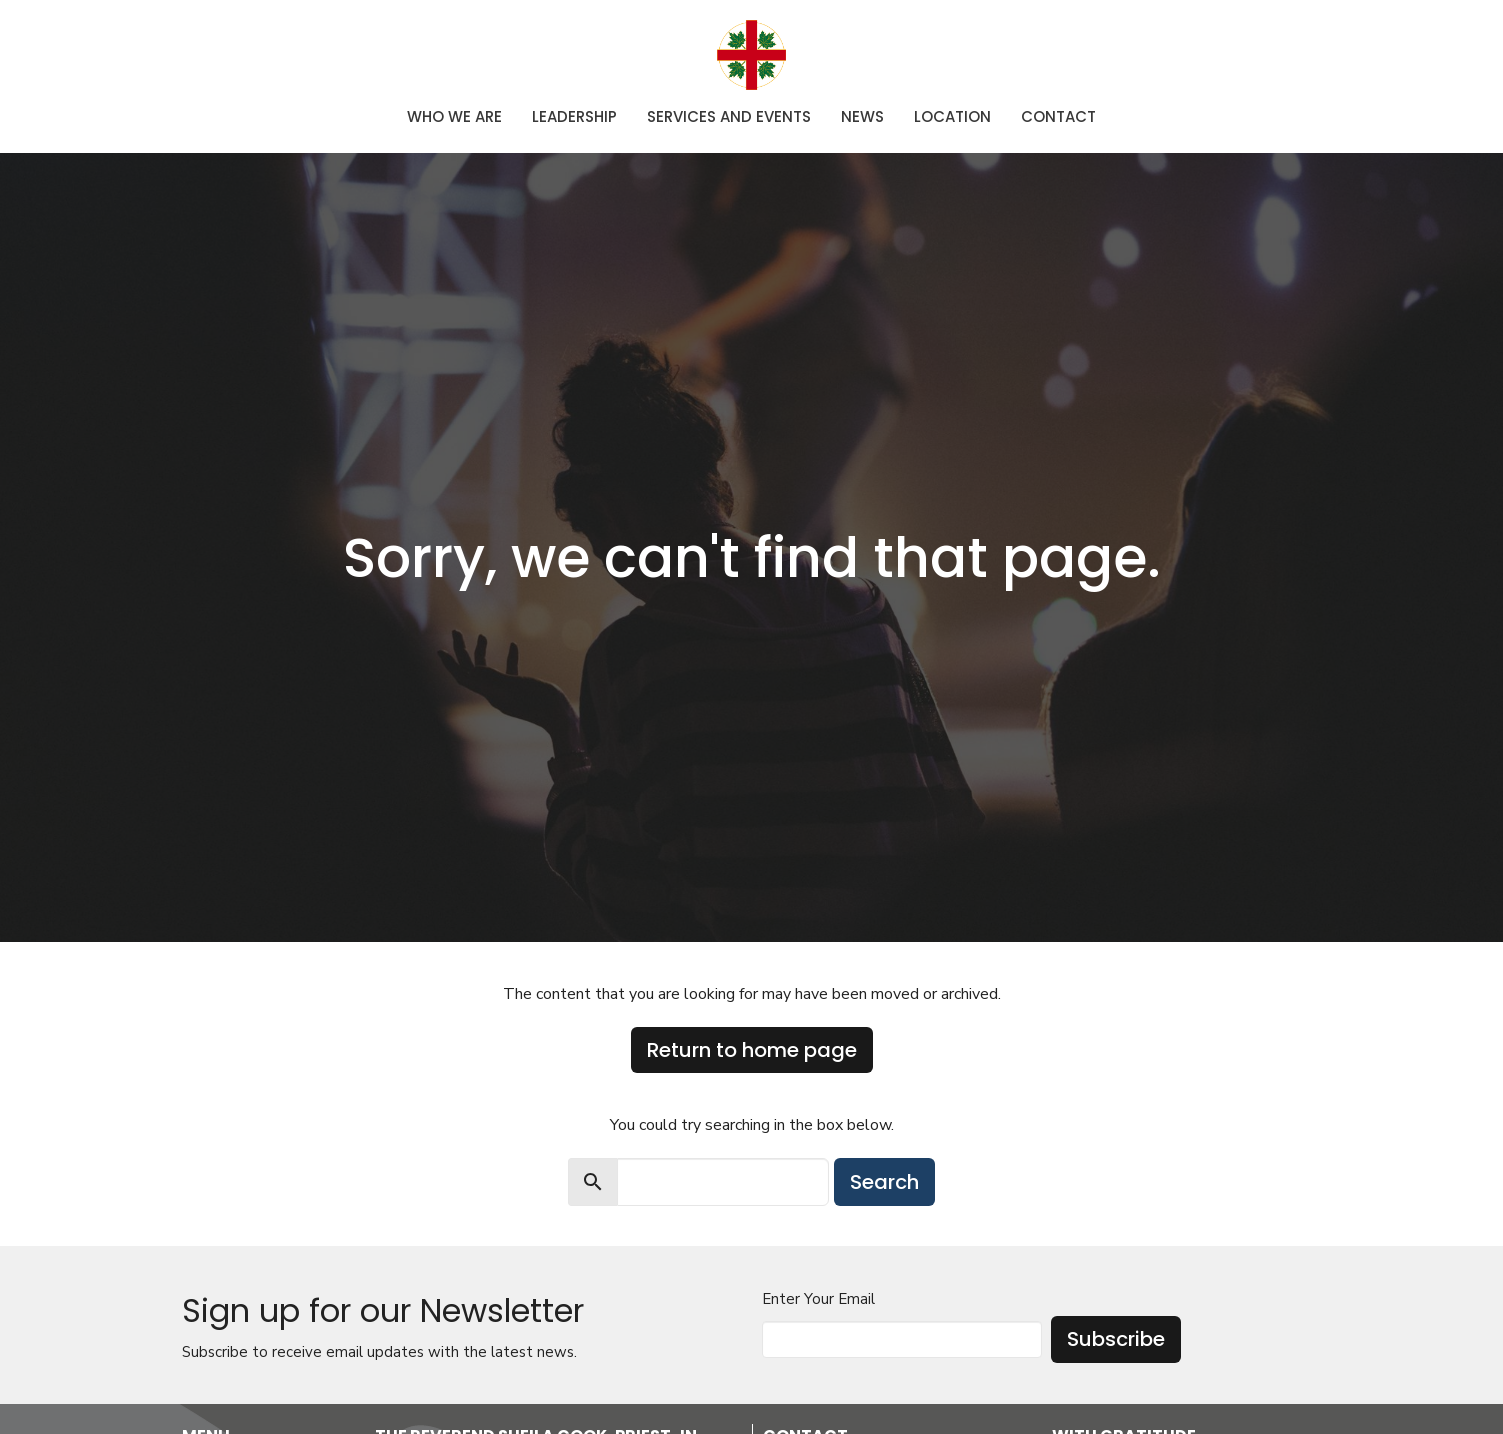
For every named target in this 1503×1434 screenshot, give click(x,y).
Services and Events (729, 116)
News (862, 116)
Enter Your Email (818, 1299)
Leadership (574, 116)
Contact (1058, 116)
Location (952, 116)
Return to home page (752, 1050)
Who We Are (454, 116)
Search (884, 1182)
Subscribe (1116, 1339)
